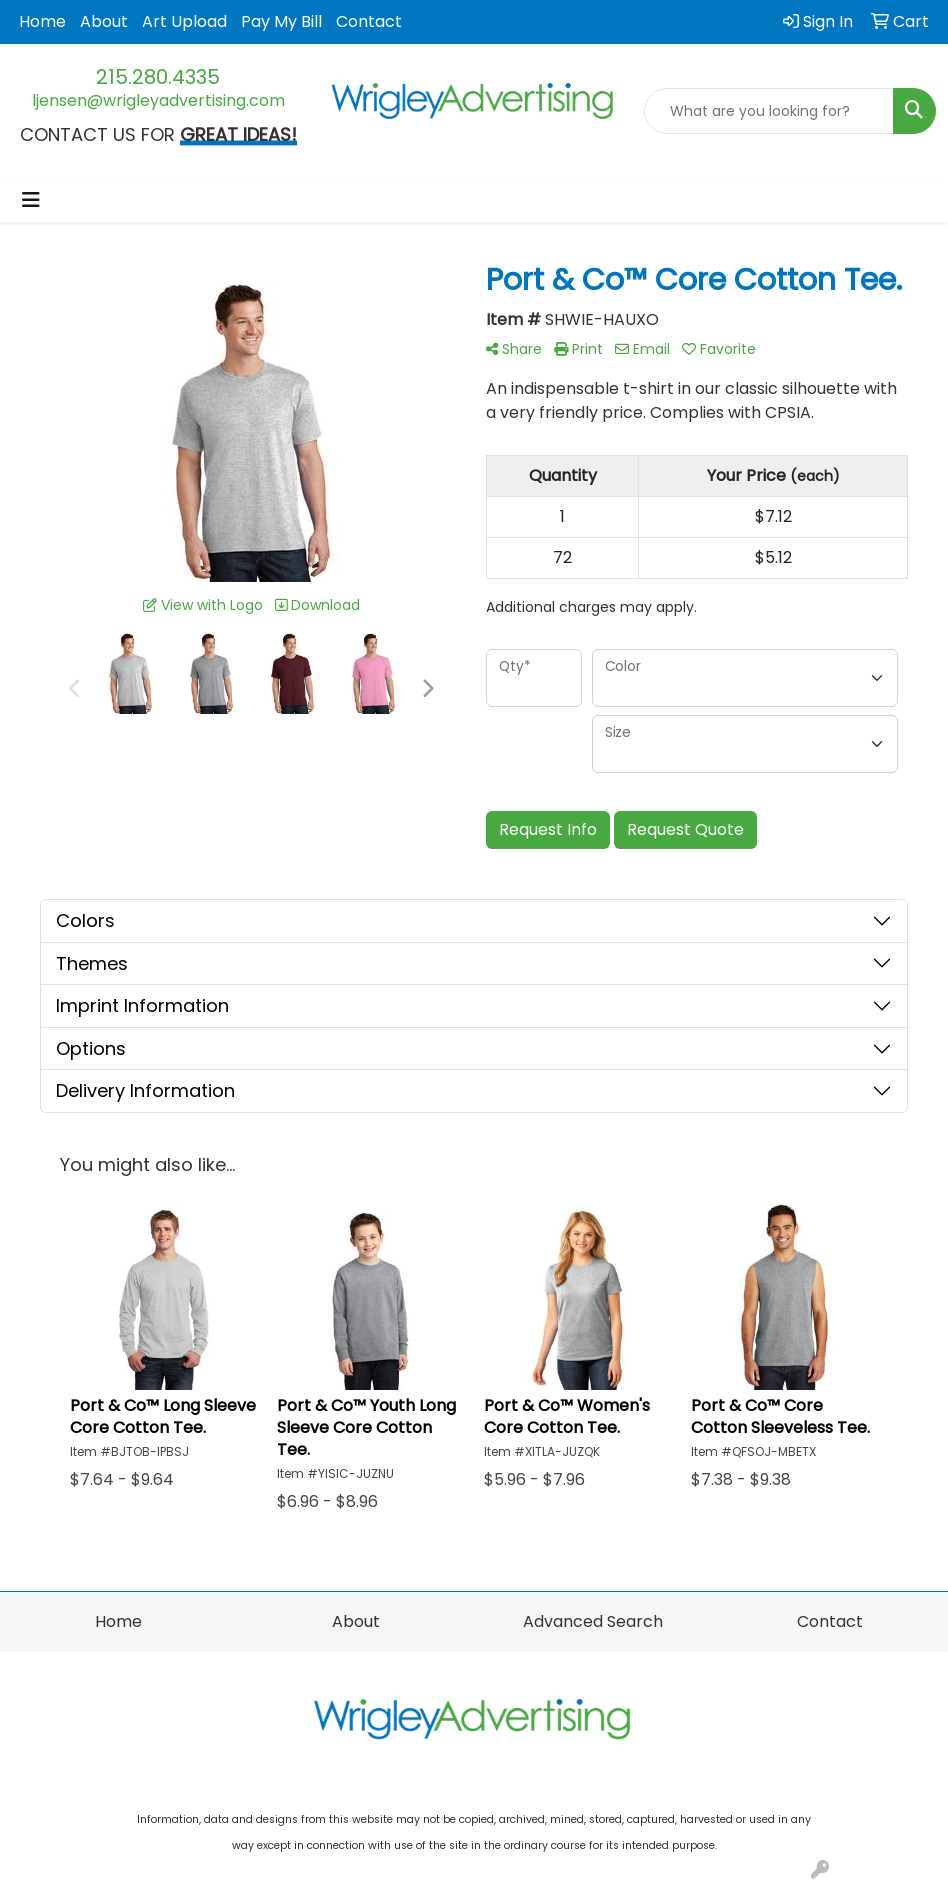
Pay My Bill (281, 21)
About (104, 21)
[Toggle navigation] (31, 200)
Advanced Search (593, 1621)
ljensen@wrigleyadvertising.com (158, 100)
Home (42, 21)
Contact (369, 21)
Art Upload (184, 21)
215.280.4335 (158, 77)
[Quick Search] (769, 111)
